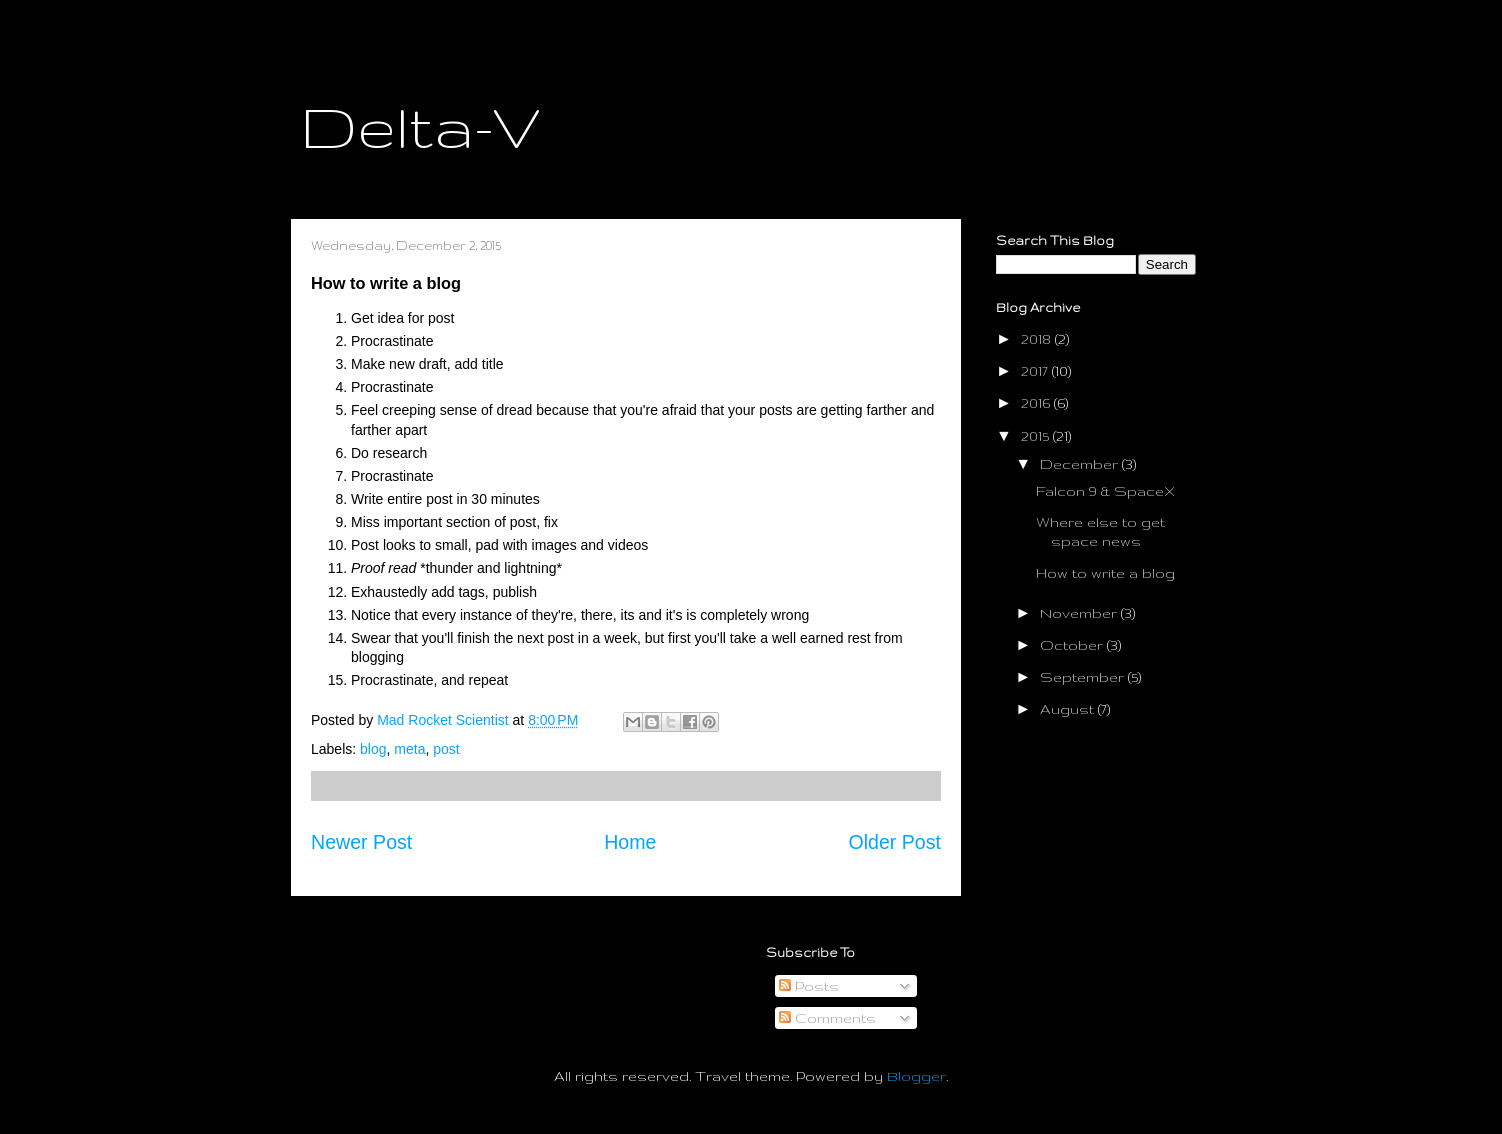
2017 (1036, 371)
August (1069, 709)
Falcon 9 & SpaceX (1105, 491)
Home (630, 842)
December (1081, 464)
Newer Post (361, 842)
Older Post (894, 842)
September (1084, 677)
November (1080, 613)
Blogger (916, 1076)
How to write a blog (1105, 573)
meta (409, 749)
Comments (827, 1018)
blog (373, 749)
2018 (1038, 339)
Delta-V (421, 126)
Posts (809, 986)
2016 (1037, 403)
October (1073, 645)
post (446, 749)
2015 (1037, 436)
